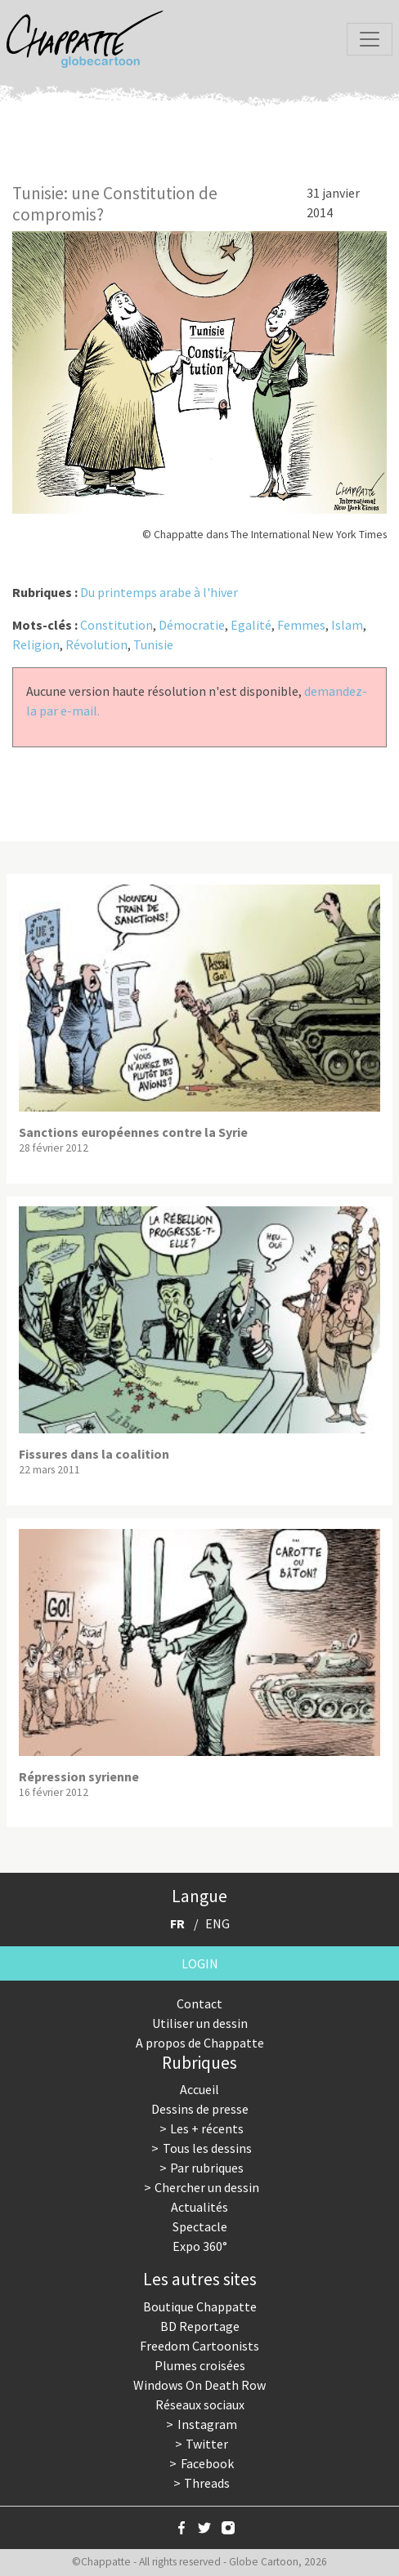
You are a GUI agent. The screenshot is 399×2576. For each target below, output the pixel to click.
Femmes (301, 625)
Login (200, 1963)
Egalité (251, 625)
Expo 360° (200, 2246)
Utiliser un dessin (200, 2023)
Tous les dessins (207, 2148)
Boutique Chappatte (200, 2306)
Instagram (207, 2424)
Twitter (207, 2444)
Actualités (199, 2207)
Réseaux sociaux (199, 2404)
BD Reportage (200, 2326)
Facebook (207, 2463)
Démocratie (192, 625)
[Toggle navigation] (369, 39)
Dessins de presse (200, 2109)
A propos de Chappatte (200, 2043)
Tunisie (153, 644)
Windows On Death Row (199, 2385)
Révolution (96, 644)
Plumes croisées (200, 2365)
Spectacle (200, 2226)
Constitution (116, 625)
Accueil (199, 2089)
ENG (217, 1923)
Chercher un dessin (207, 2187)
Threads (207, 2483)
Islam (347, 625)
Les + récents (207, 2128)
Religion (36, 644)
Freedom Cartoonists (199, 2346)
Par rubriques (207, 2167)
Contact (199, 2003)
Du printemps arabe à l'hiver (159, 592)
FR (177, 1923)
